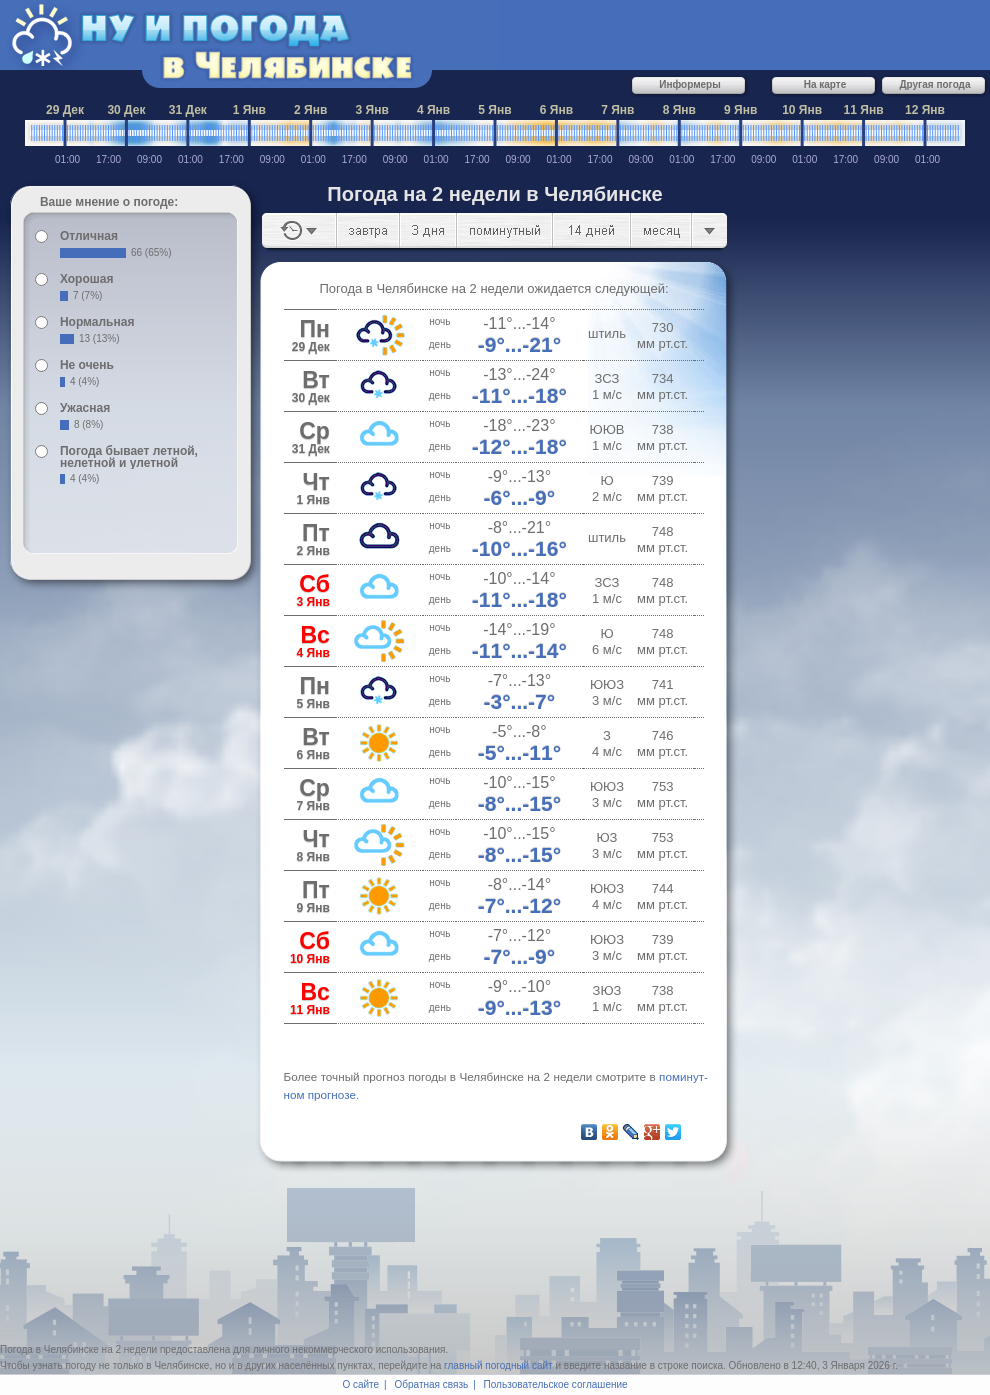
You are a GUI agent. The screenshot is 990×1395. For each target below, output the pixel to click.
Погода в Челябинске (49, 1349)
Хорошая (87, 279)
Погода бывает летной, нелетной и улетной (129, 457)
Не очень (87, 365)
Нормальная (97, 322)
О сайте (360, 1384)
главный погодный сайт (498, 1365)
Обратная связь (432, 1384)
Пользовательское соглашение (556, 1384)
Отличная (89, 236)
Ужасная (85, 408)
